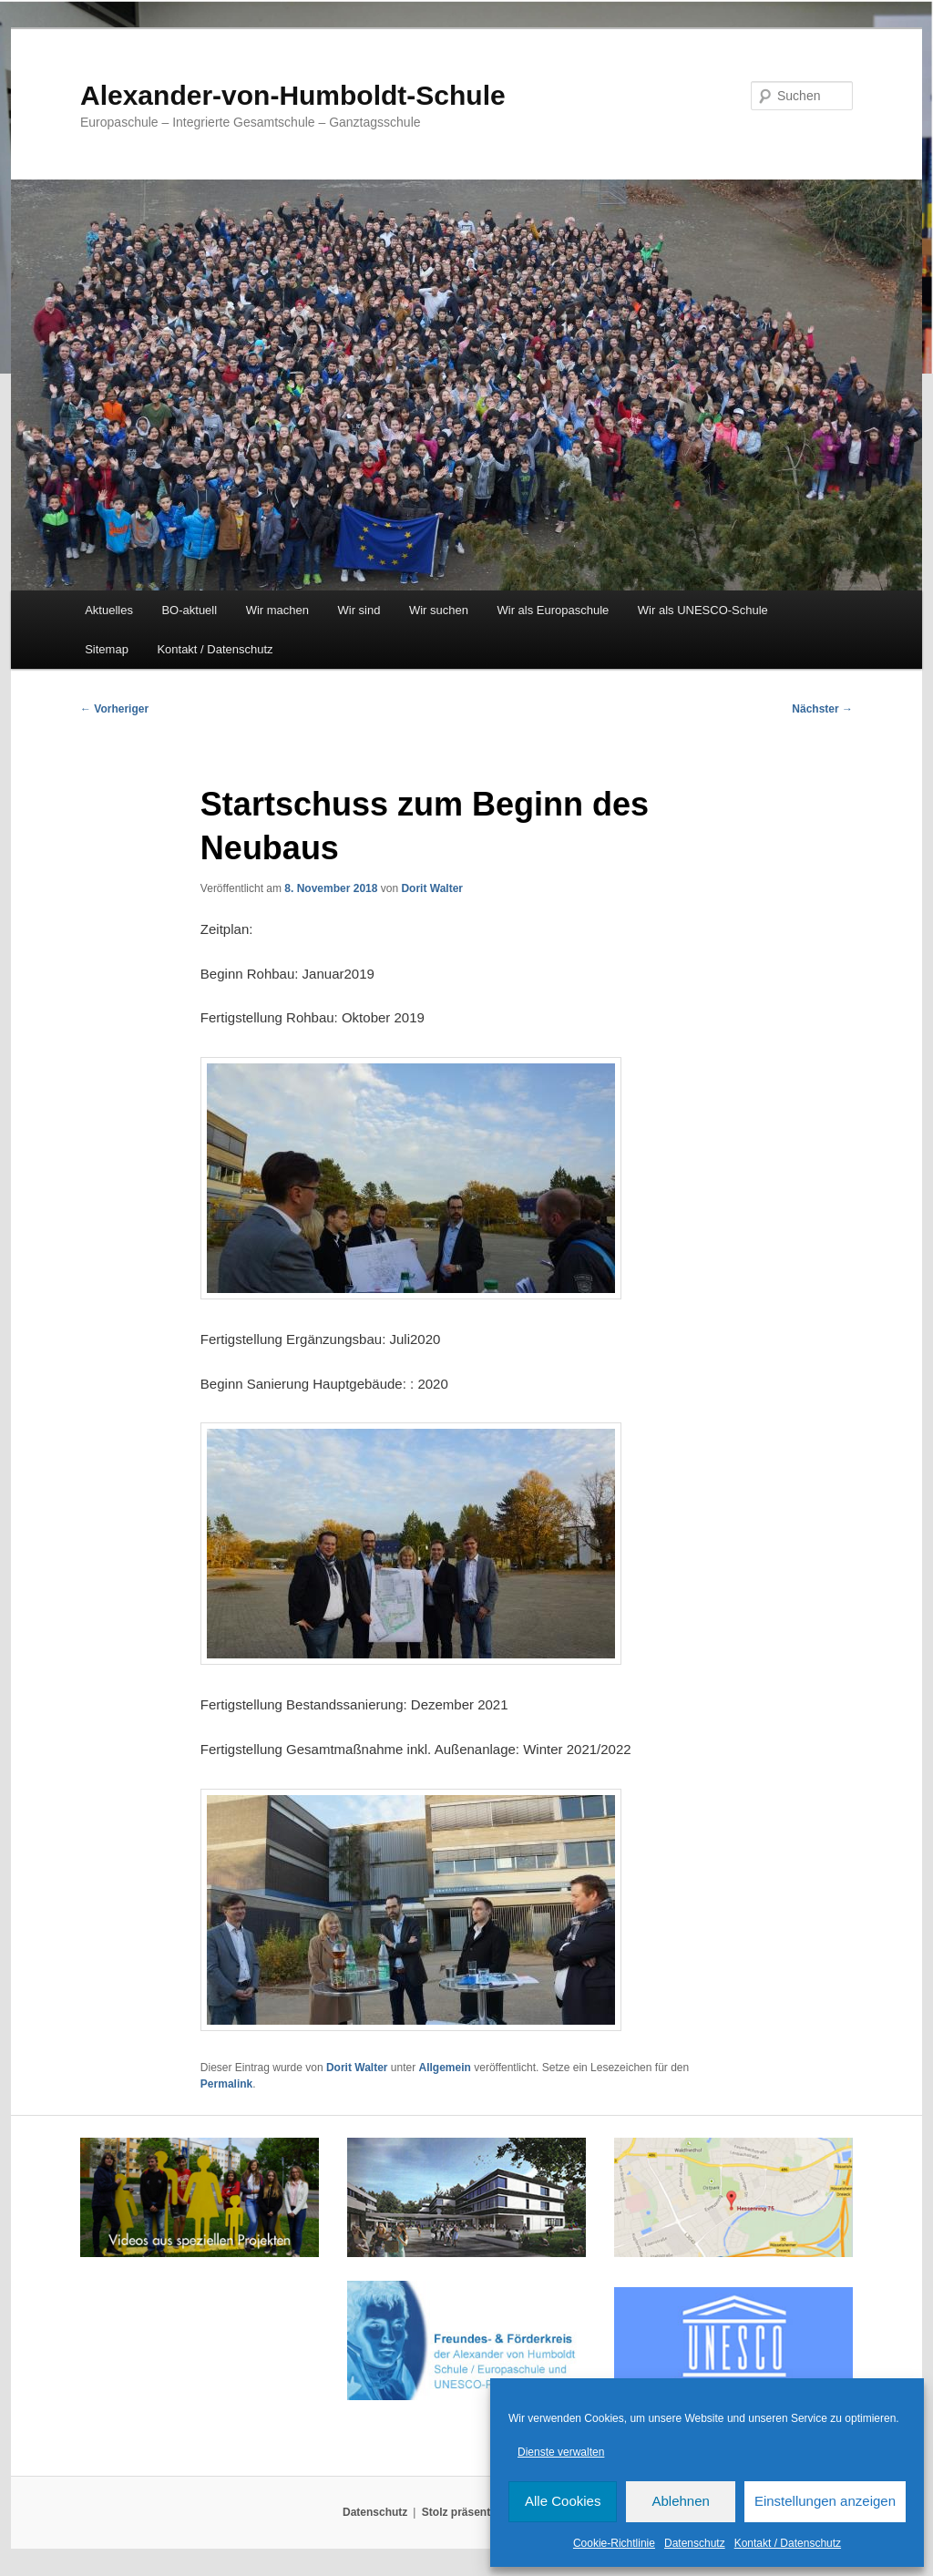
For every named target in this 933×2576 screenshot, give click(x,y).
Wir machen (277, 610)
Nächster (822, 709)
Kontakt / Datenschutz (787, 2543)
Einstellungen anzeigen (825, 2501)
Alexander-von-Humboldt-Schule (293, 95)
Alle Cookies (562, 2501)
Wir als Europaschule (553, 610)
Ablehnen (680, 2501)
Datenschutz (694, 2543)
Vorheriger (114, 709)
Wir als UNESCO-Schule (703, 610)
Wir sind (359, 610)
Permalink (226, 2084)
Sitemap (106, 649)
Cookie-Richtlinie (614, 2543)
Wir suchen (438, 610)
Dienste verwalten (561, 2452)
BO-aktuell (189, 610)
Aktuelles (109, 610)
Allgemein (445, 2067)
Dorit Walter (432, 888)
